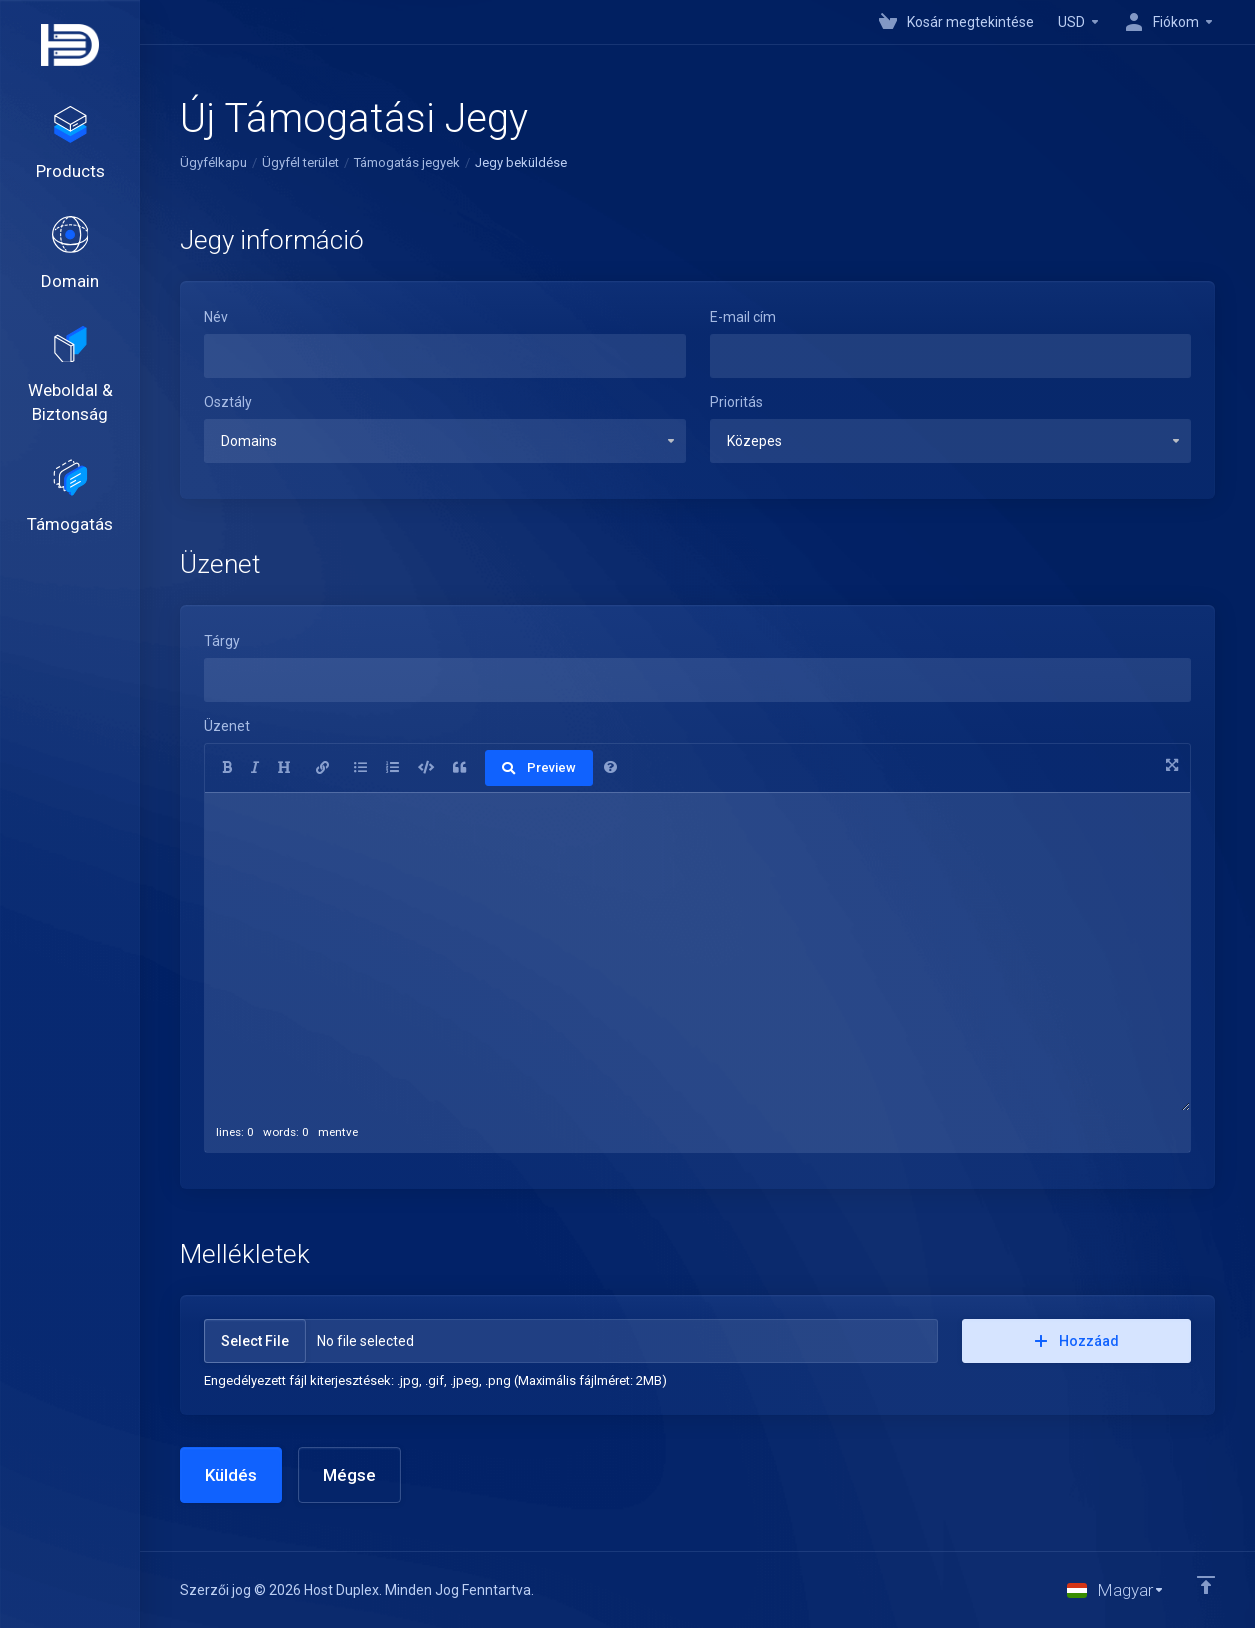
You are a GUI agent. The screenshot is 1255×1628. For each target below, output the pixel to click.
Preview (539, 767)
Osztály (228, 402)
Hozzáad (1077, 1341)
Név (216, 317)
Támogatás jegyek (407, 162)
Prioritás (736, 402)
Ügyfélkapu (213, 162)
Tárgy (222, 641)
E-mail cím (743, 317)
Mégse (349, 1475)
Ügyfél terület (300, 162)
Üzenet (227, 726)
